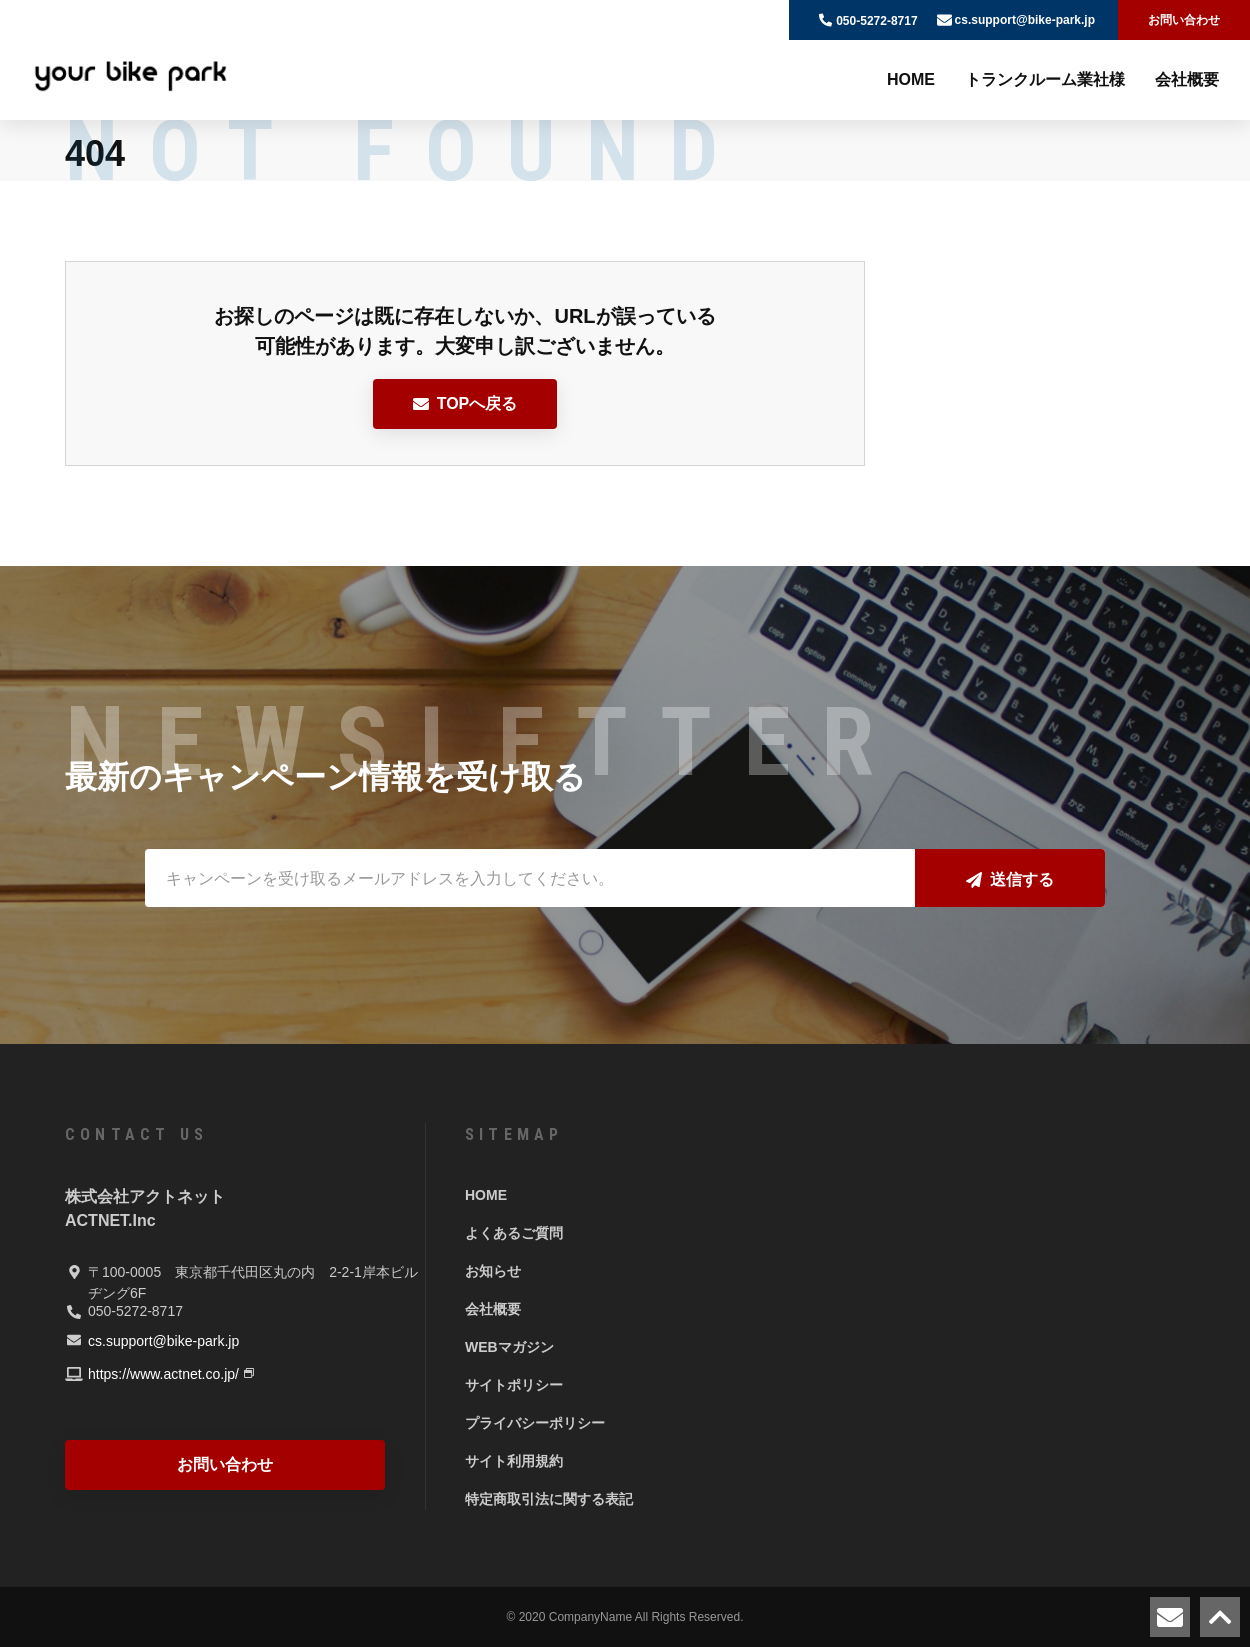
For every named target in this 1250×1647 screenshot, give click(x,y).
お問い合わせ (1184, 20)
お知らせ (493, 1271)
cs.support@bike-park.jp (1025, 20)
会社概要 (1187, 79)
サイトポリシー (514, 1385)
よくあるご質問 (514, 1233)
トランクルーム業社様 (1045, 79)
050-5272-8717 (876, 21)
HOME (911, 79)
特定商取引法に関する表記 (549, 1499)
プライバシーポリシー (535, 1423)
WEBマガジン (509, 1347)
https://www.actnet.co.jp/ (163, 1374)
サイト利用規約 (514, 1461)
